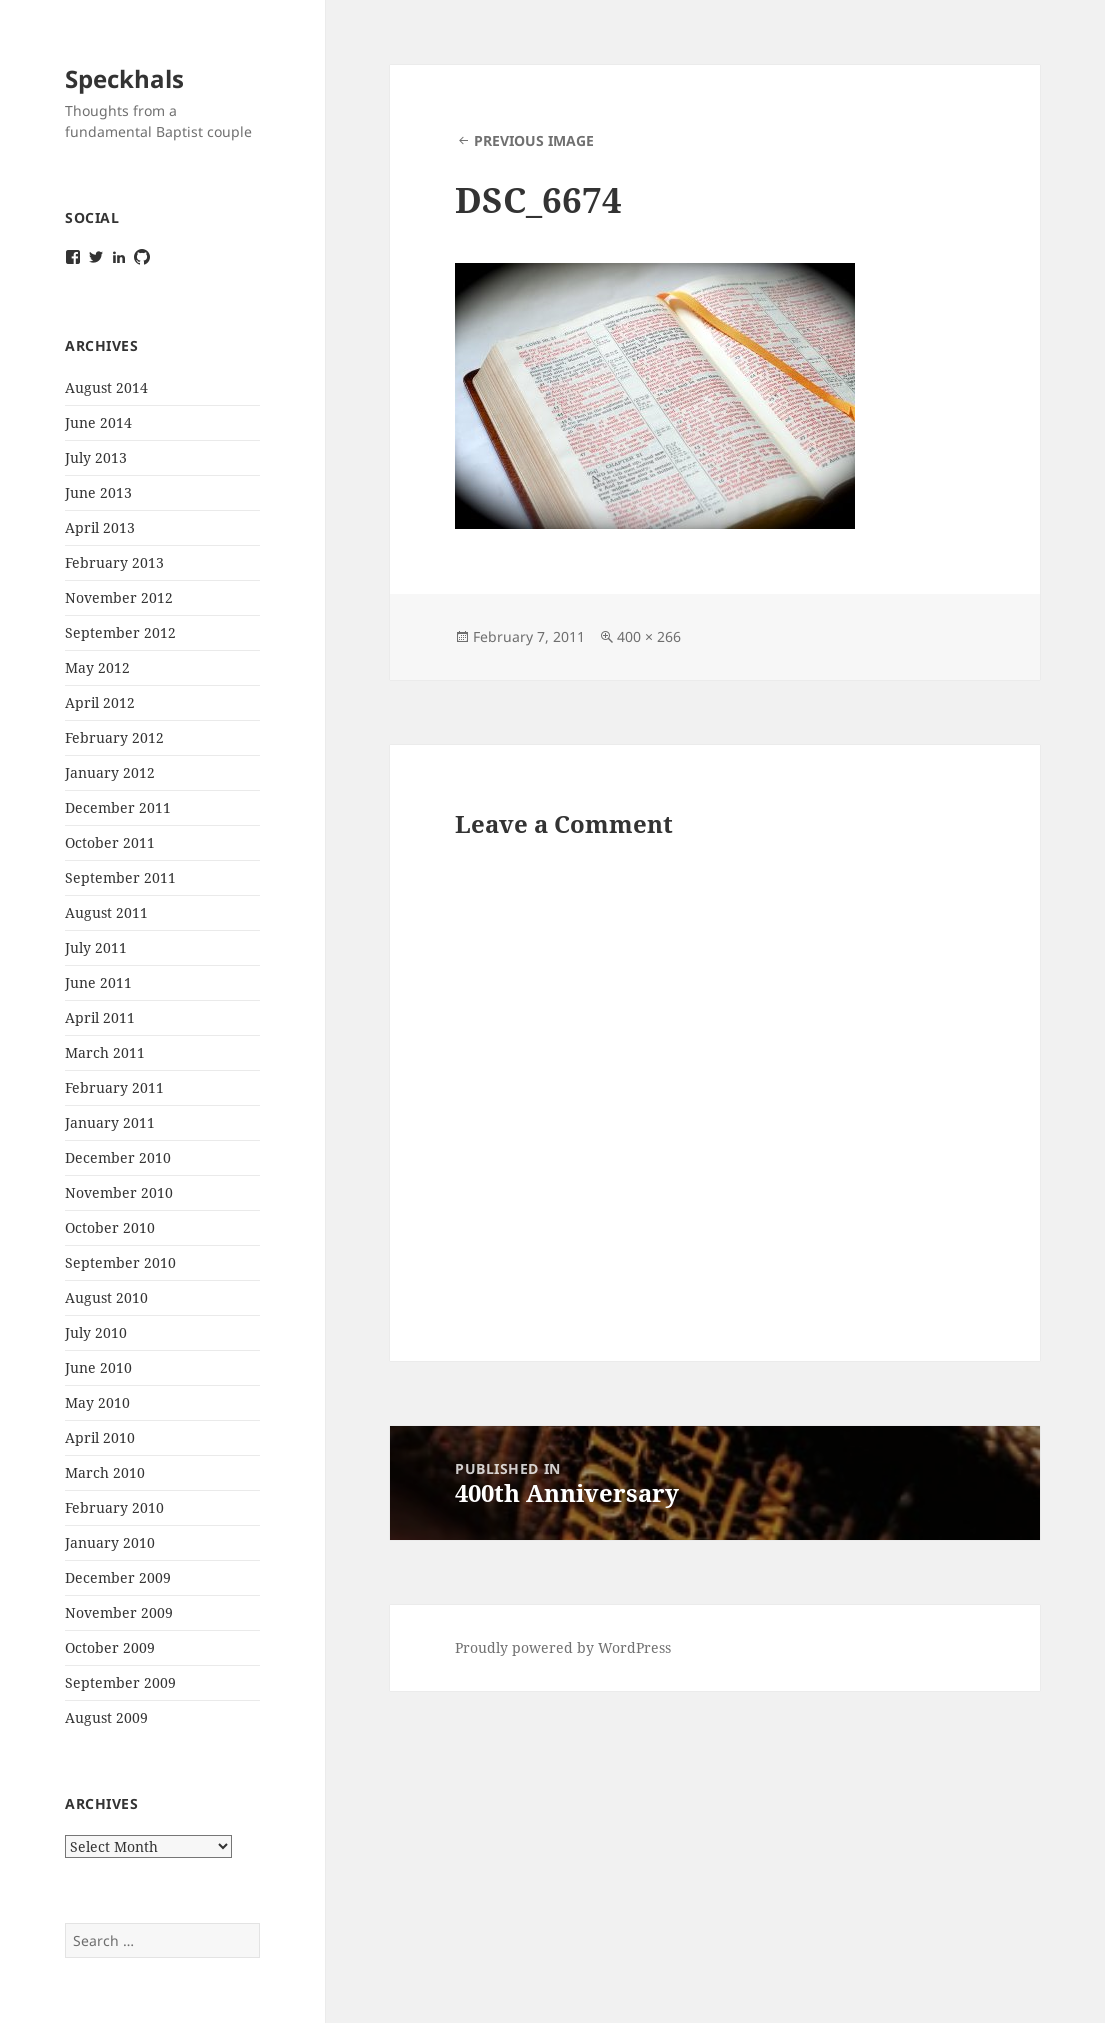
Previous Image (534, 140)
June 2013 (98, 492)
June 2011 (98, 982)
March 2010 (105, 1472)
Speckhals (124, 78)
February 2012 (114, 737)
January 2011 (110, 1122)
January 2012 (110, 772)
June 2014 (98, 422)
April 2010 (100, 1437)
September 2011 (120, 877)
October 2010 (110, 1227)
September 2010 (120, 1262)
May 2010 (97, 1402)
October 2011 (110, 842)
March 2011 (105, 1052)
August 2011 (106, 912)
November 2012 (119, 597)
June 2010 (98, 1367)
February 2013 (114, 562)
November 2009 (119, 1612)
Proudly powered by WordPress (563, 1647)
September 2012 (120, 632)
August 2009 (106, 1717)
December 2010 (118, 1157)
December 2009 (118, 1577)
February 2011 (114, 1087)
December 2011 (118, 807)
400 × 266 (649, 636)
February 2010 (114, 1507)
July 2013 (96, 457)
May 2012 (97, 667)
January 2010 (110, 1542)
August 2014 (106, 387)
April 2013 (100, 527)
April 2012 (100, 702)
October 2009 (110, 1647)
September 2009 (120, 1682)
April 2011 (100, 1017)
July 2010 (96, 1332)
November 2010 (119, 1192)
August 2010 (106, 1297)
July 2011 (96, 947)
